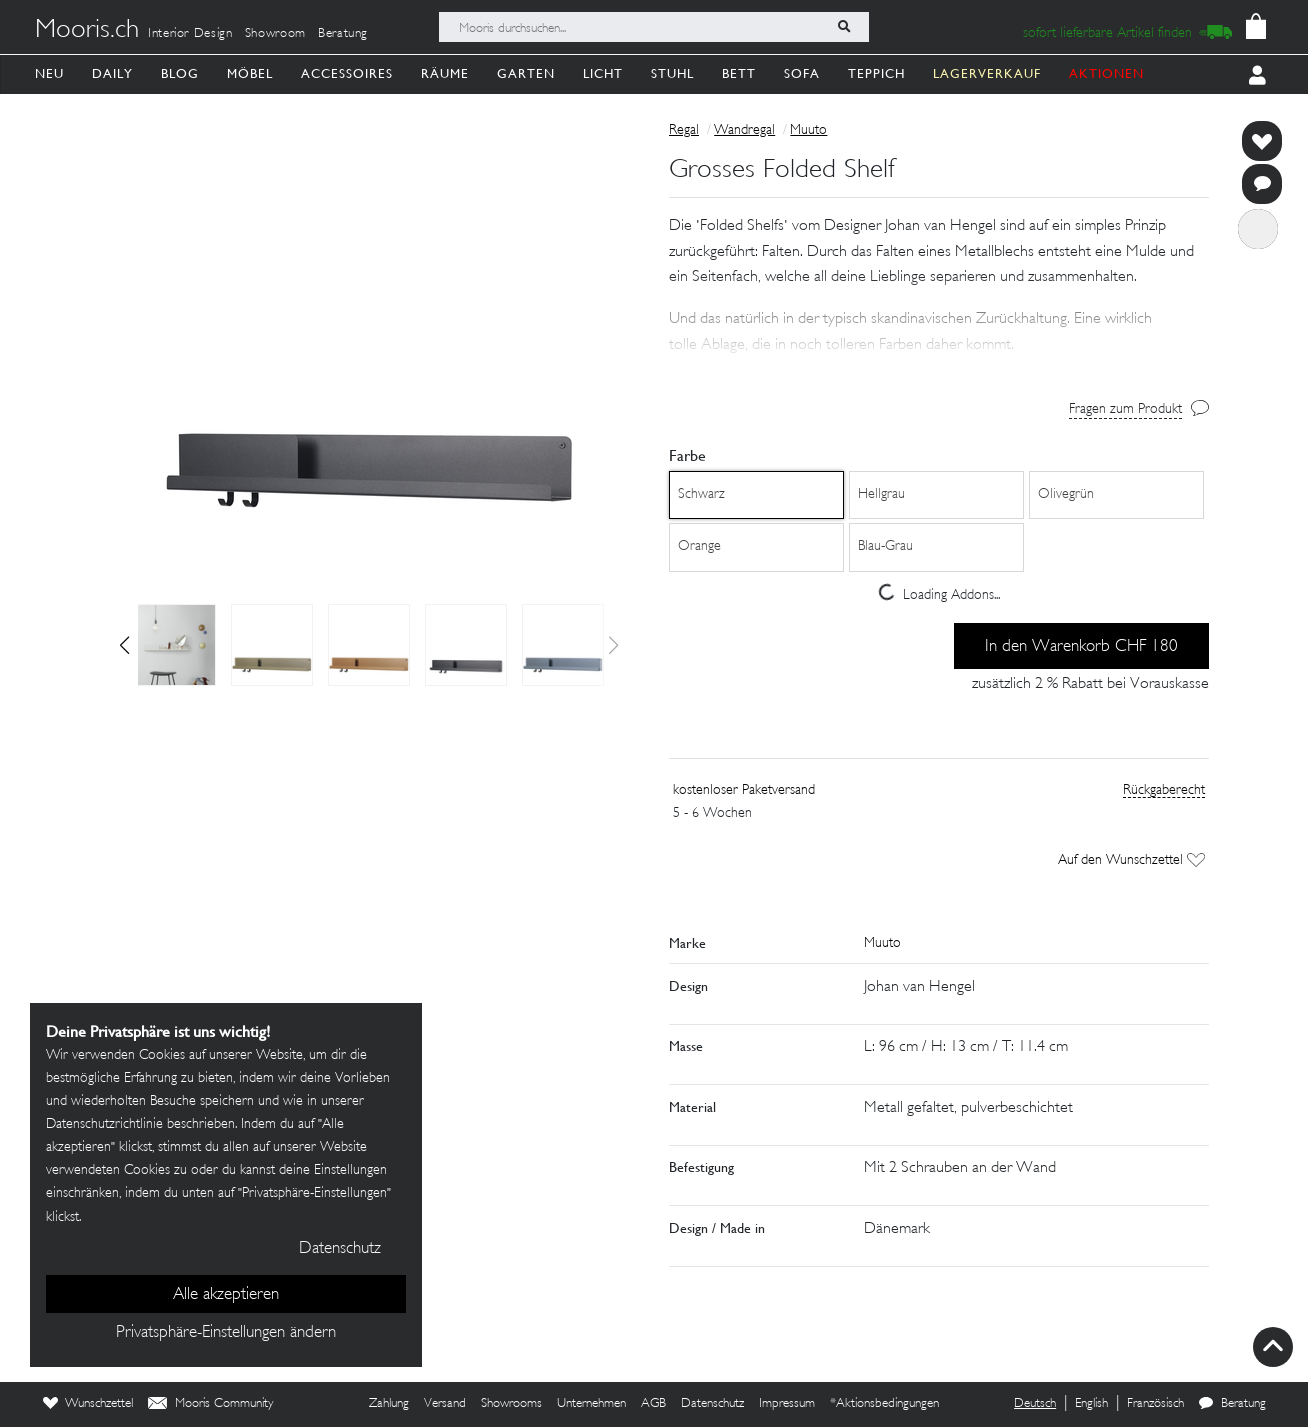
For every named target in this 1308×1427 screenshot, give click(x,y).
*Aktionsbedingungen (884, 1404)
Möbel (250, 73)
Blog (180, 73)
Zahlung (389, 1404)
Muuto (808, 130)
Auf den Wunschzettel (1131, 860)
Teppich (876, 73)
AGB (653, 1404)
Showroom (275, 34)
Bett (739, 73)
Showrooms (511, 1404)
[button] (124, 645)
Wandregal (744, 130)
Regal (684, 130)
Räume (445, 73)
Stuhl (672, 73)
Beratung (343, 34)
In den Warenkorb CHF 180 (1081, 647)
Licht (603, 73)
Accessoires (347, 73)
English (1091, 1404)
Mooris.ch (87, 31)
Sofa (802, 73)
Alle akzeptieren (226, 1295)
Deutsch (1035, 1404)
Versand (445, 1404)
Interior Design (190, 34)
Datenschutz (712, 1404)
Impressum (787, 1404)
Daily (112, 73)
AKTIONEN (1106, 73)
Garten (526, 73)
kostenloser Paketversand (744, 790)
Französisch (1155, 1404)
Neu (49, 73)
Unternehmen (591, 1404)
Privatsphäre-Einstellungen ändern (226, 1333)
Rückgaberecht (1164, 790)
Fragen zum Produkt (1125, 409)
